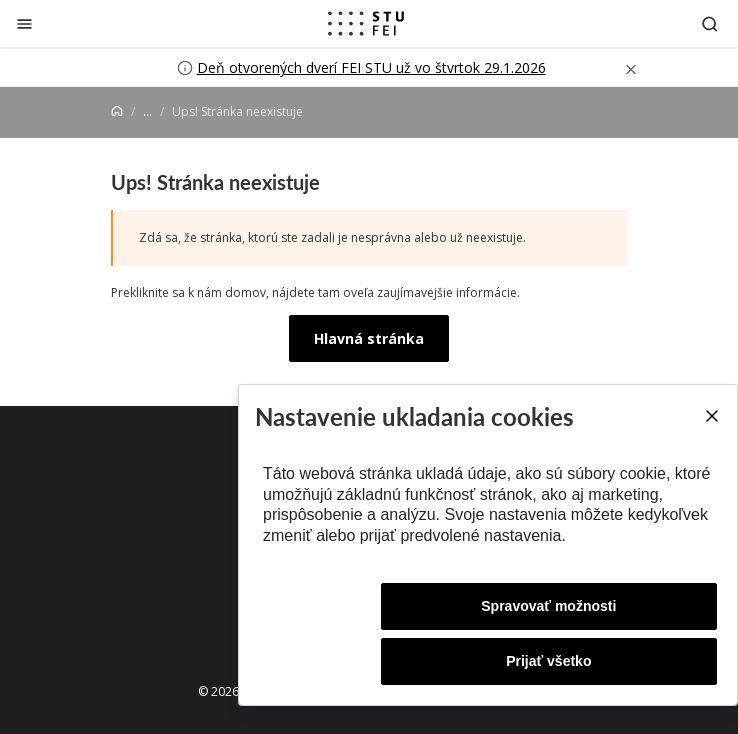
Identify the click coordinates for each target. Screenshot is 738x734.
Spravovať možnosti (548, 606)
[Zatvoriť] (24, 23)
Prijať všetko (548, 661)
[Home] (117, 111)
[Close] (711, 416)
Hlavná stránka (369, 338)
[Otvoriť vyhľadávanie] (710, 23)
